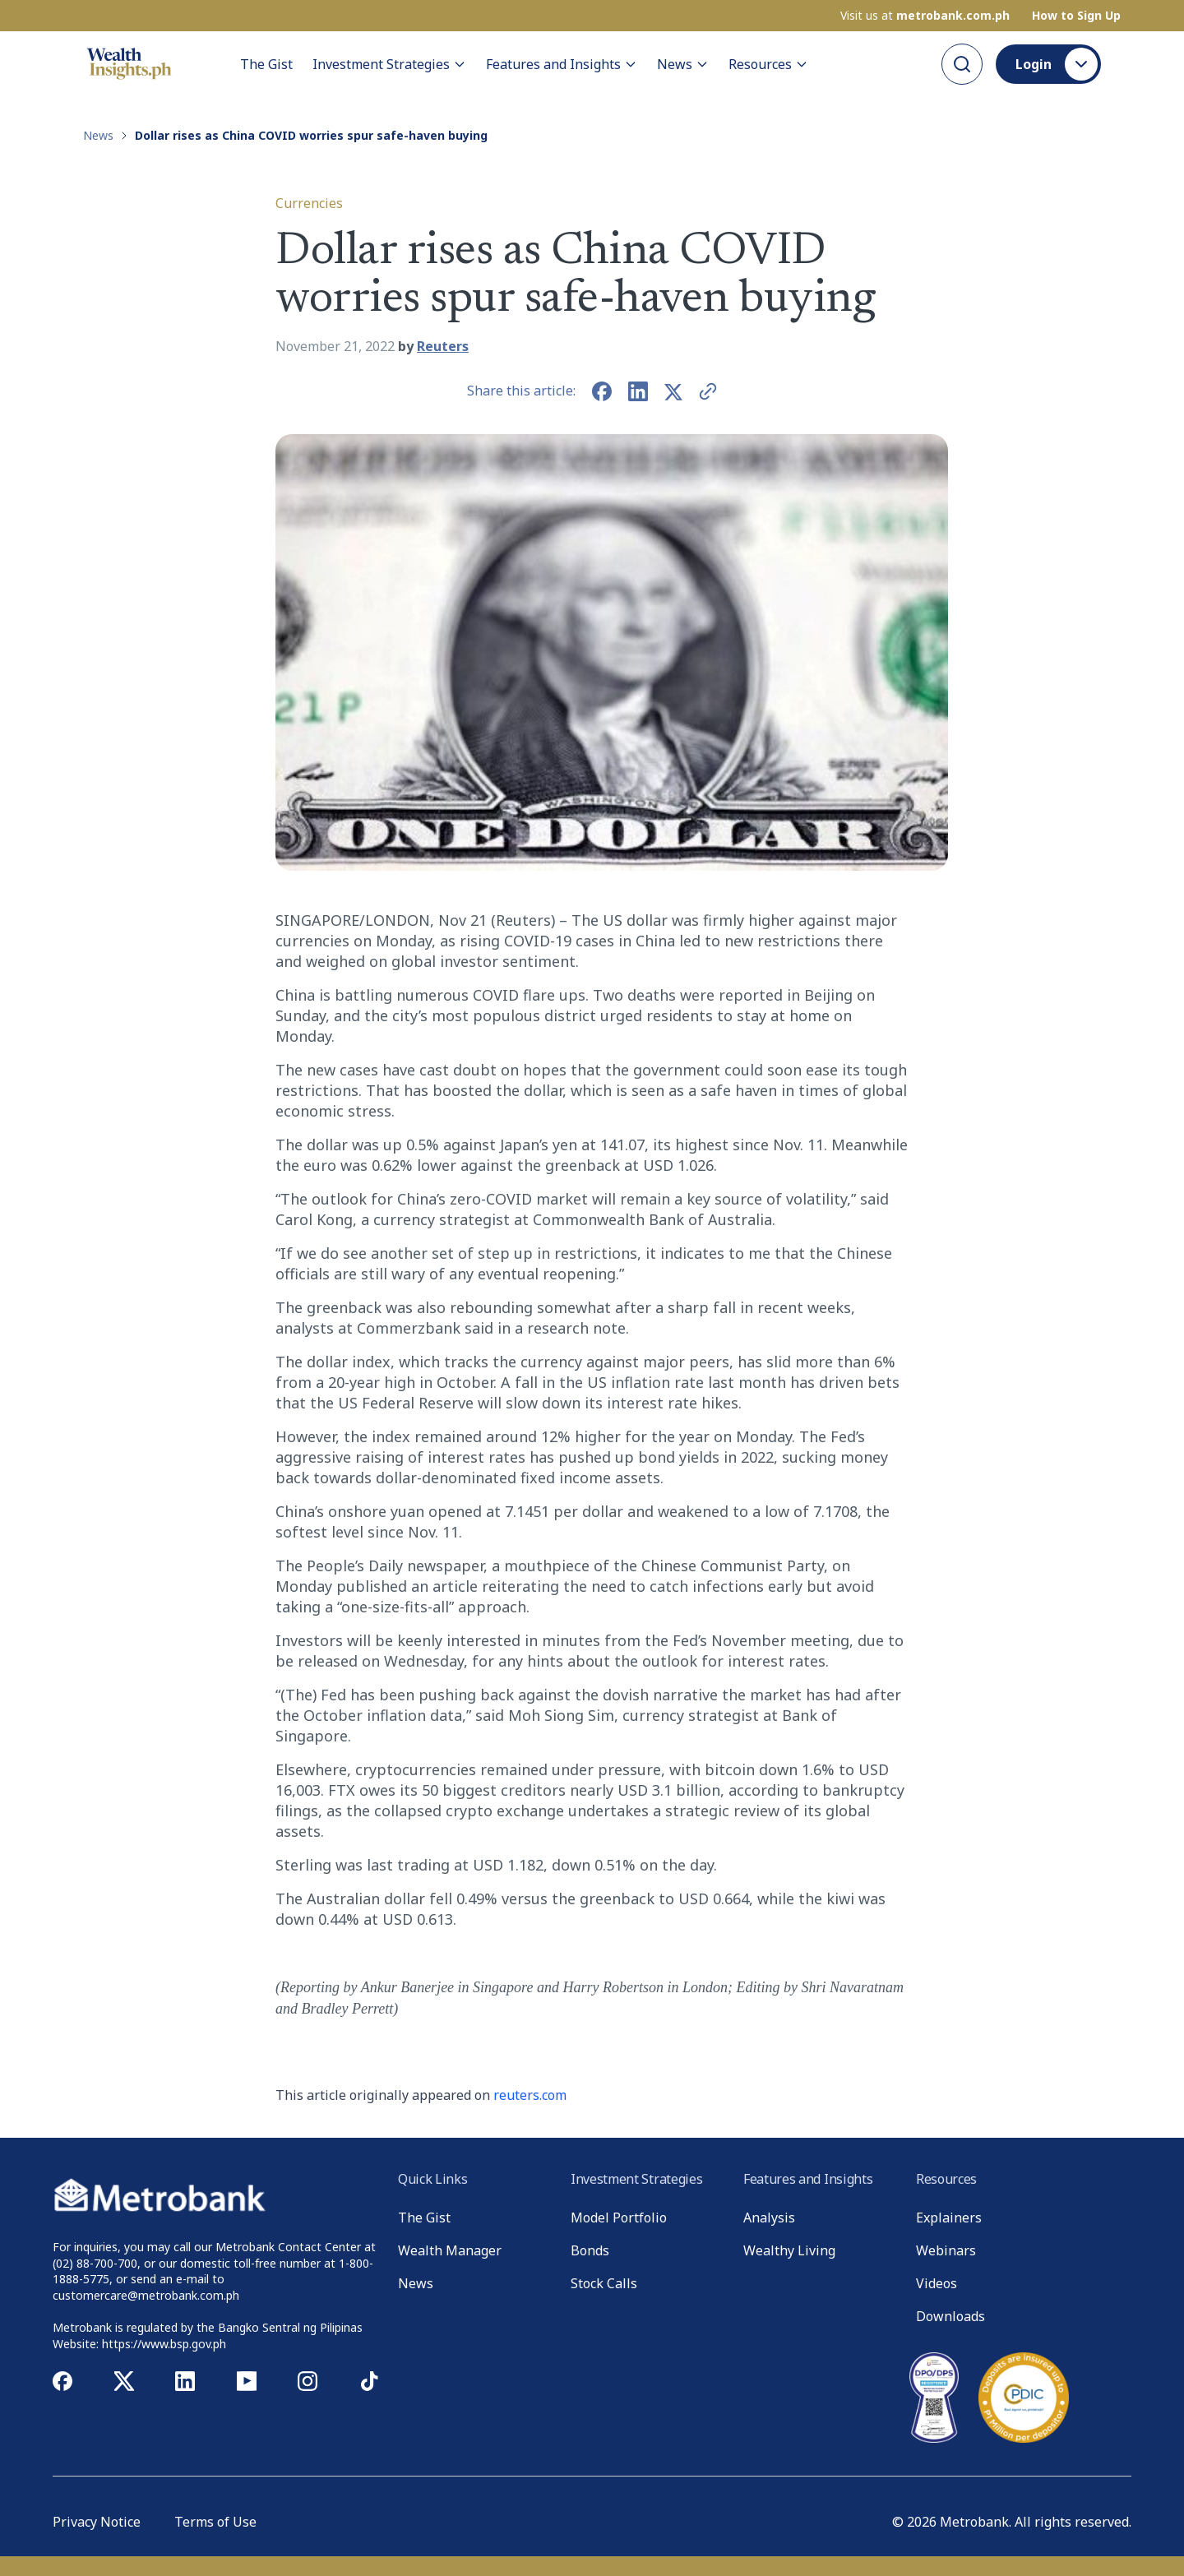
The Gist (266, 64)
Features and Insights (561, 64)
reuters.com (530, 2095)
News (683, 64)
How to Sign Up (1076, 15)
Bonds (590, 2250)
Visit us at (925, 15)
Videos (936, 2283)
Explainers (949, 2217)
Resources (768, 64)
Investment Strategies (389, 64)
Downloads (950, 2316)
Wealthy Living (789, 2250)
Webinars (946, 2250)
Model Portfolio (619, 2217)
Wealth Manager (450, 2250)
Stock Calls (604, 2283)
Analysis (769, 2217)
